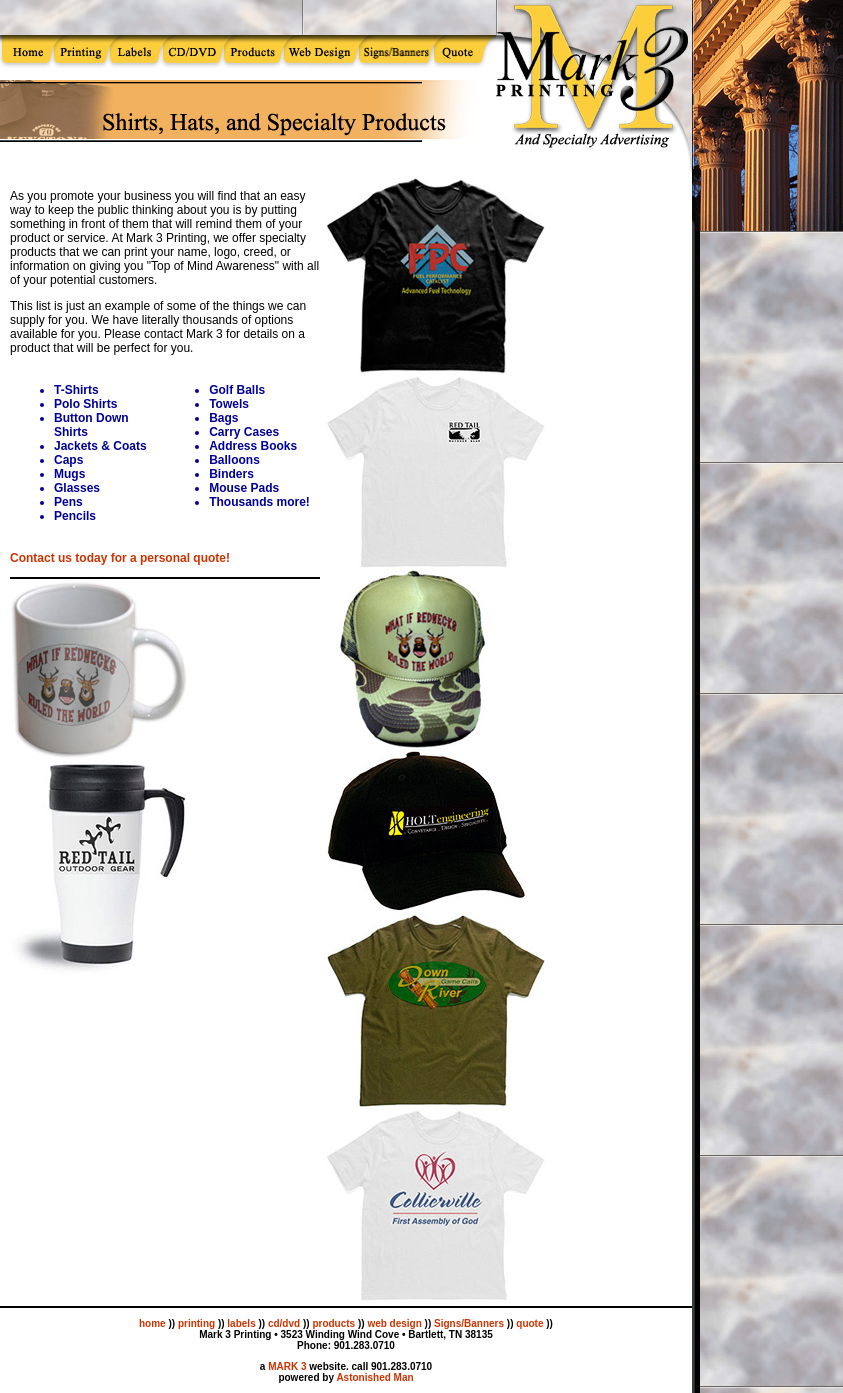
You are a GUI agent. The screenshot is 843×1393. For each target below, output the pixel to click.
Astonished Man (374, 1377)
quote (529, 1323)
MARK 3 (287, 1366)
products (333, 1323)
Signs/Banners (469, 1323)
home (152, 1323)
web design (394, 1323)
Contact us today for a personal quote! (120, 558)
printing (196, 1323)
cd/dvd (284, 1323)
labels (241, 1323)
